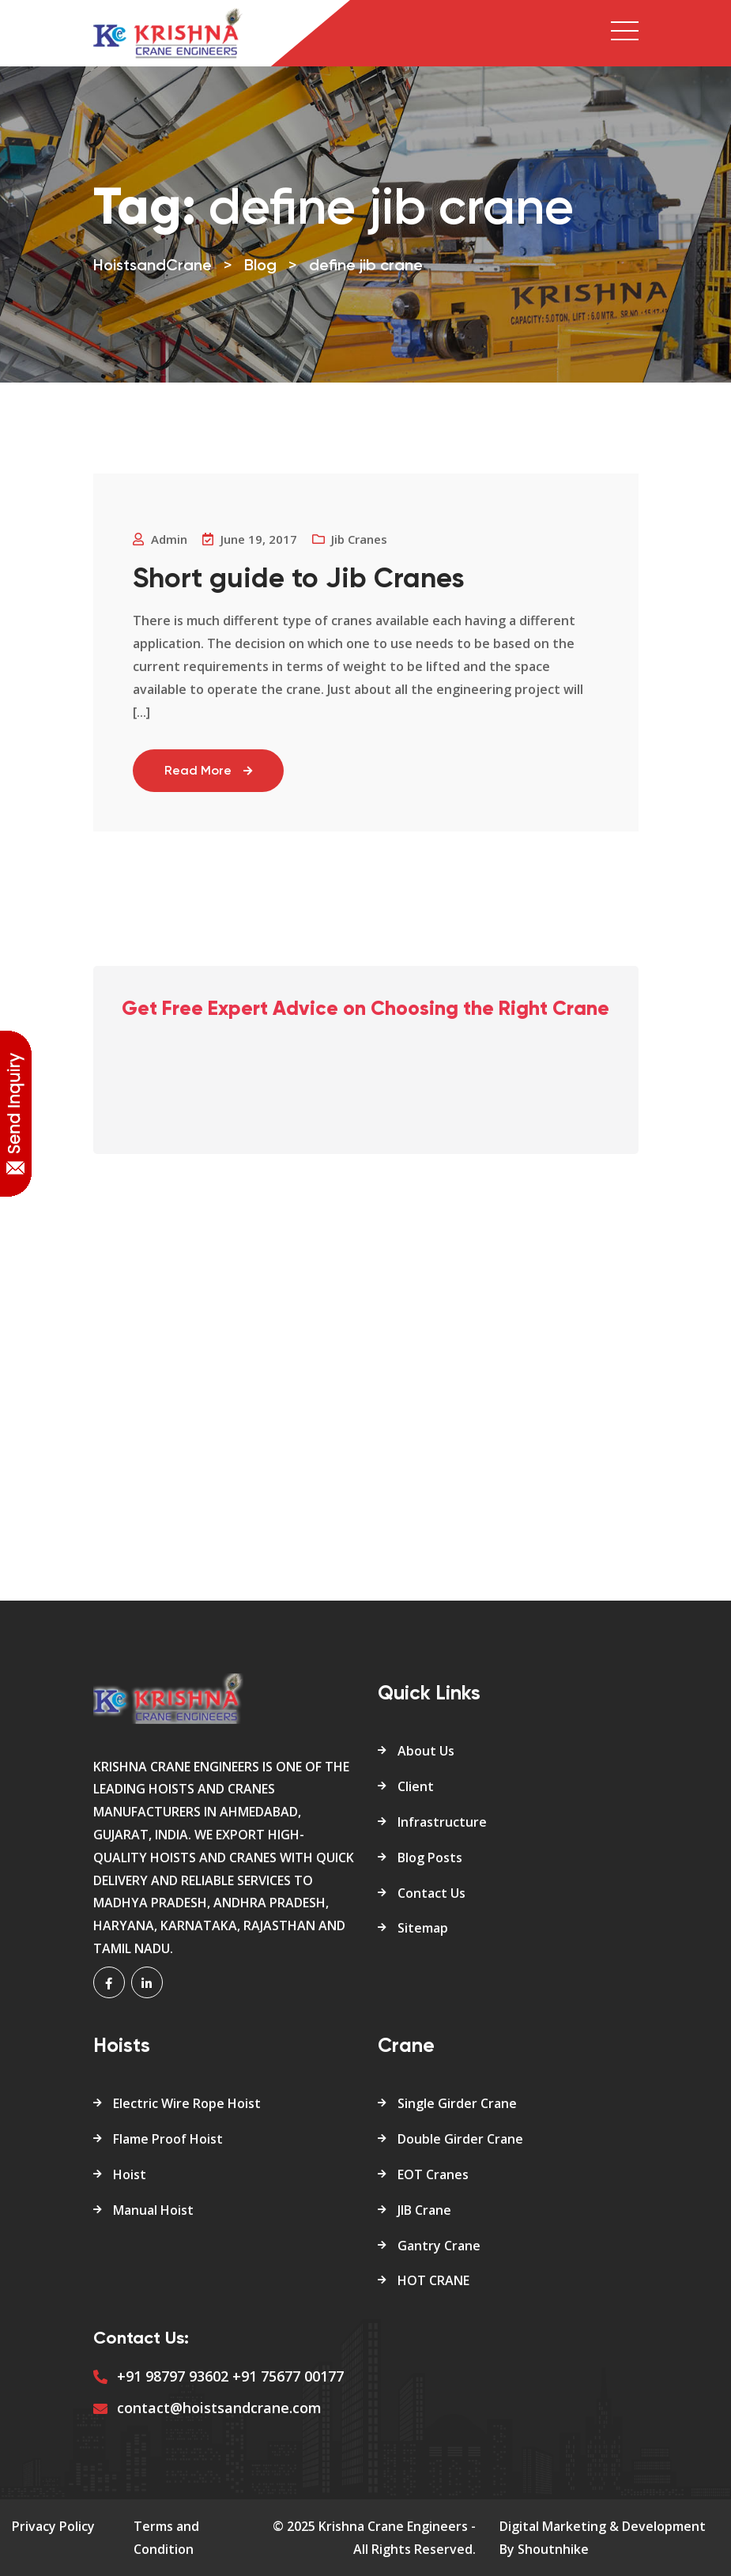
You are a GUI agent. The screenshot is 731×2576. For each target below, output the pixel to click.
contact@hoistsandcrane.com (219, 2407)
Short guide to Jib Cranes (299, 580)
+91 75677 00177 (288, 2376)
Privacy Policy (53, 2526)
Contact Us (431, 1893)
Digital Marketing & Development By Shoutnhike (602, 2538)
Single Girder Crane (457, 2103)
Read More (208, 771)
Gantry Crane (439, 2245)
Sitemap (423, 1928)
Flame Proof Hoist (168, 2139)
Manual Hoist (153, 2210)
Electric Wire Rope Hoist (187, 2103)
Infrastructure (442, 1822)
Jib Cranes (359, 539)
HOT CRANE (433, 2280)
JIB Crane (424, 2210)
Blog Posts (430, 1857)
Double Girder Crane (460, 2139)
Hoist (129, 2174)
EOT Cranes (433, 2174)
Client (416, 1786)
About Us (426, 1750)
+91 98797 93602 (172, 2376)
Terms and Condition (166, 2538)
